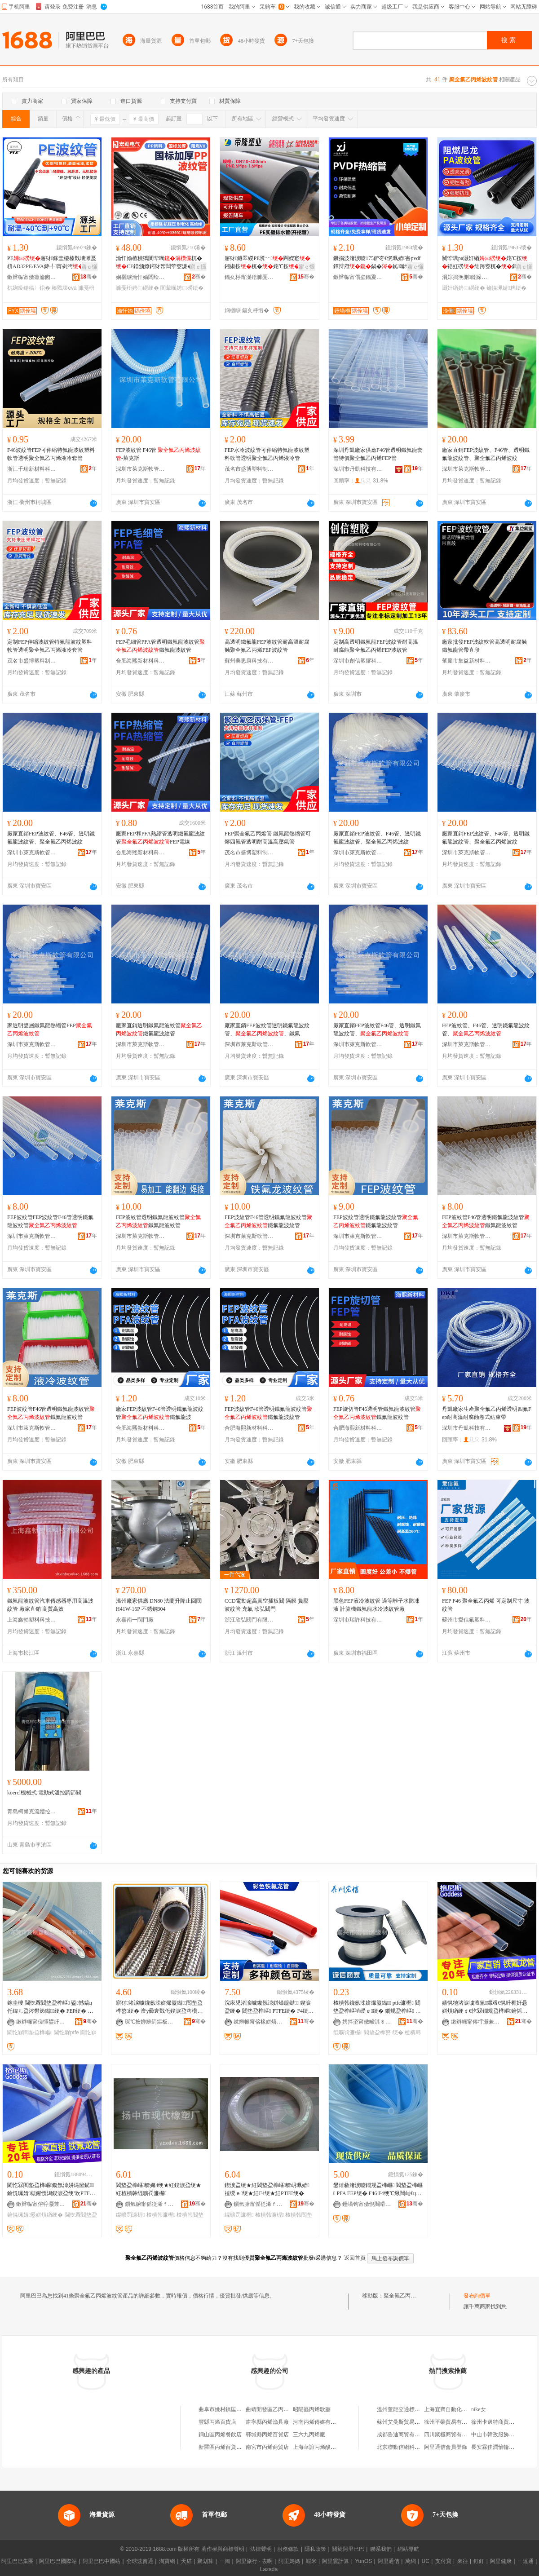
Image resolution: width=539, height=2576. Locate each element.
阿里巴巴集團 (17, 2561)
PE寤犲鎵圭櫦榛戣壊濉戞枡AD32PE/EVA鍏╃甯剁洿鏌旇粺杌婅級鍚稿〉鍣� (51, 262)
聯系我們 (381, 2549)
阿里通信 (388, 2561)
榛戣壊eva (64, 288)
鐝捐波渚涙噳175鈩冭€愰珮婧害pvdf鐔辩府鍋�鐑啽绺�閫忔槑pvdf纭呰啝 (377, 262)
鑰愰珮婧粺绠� (506, 288)
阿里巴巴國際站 (58, 2561)
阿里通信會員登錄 (445, 2447)
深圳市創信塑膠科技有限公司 (358, 661)
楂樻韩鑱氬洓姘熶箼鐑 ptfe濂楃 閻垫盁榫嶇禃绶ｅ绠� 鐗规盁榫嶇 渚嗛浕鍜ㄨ (377, 2007)
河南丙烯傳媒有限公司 (320, 2422)
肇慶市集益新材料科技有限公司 (466, 661)
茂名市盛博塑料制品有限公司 (249, 469)
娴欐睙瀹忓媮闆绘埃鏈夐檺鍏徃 (140, 277)
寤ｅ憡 (89, 267)
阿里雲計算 (335, 2561)
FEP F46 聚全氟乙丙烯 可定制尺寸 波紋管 (486, 1605)
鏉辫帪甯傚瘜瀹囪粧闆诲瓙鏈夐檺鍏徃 (32, 277)
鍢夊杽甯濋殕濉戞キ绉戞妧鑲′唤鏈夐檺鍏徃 (249, 277)
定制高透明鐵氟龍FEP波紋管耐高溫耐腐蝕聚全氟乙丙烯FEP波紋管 (375, 646)
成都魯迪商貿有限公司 (404, 2434)
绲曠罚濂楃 (347, 2032)
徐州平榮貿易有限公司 (451, 2422)
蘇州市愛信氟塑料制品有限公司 (466, 1620)
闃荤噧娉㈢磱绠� (181, 288)
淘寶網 (167, 2561)
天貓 (186, 2561)
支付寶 (443, 2561)
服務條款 (288, 2549)
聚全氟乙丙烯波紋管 (408, 2296)
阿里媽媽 (289, 2561)
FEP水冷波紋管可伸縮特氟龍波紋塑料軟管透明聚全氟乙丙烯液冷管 (267, 454)
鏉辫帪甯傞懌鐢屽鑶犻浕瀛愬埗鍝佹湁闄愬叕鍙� (41, 2022)
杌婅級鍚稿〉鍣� (28, 288)
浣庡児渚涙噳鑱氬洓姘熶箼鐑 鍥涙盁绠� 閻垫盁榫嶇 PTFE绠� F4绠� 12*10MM (269, 2007)
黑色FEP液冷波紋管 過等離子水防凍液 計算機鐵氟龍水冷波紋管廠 (376, 1605)
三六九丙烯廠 (309, 2434)
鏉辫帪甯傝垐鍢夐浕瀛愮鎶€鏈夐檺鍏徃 (358, 277)
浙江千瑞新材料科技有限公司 (32, 469)
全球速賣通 (139, 2561)
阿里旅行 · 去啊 (254, 2561)
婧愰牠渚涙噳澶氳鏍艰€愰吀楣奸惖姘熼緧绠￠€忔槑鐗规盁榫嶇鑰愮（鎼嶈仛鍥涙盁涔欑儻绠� (484, 2007)
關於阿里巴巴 (348, 2549)
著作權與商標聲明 (222, 2549)
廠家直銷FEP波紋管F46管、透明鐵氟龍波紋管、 (377, 1029)
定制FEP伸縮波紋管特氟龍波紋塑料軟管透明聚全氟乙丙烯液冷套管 (49, 646)
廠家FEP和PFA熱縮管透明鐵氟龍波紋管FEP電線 (160, 838)
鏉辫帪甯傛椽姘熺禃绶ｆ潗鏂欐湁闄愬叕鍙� (258, 2022)
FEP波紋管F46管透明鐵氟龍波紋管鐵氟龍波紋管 (268, 1221)
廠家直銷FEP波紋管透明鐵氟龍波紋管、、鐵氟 (267, 1029)
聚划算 (205, 2561)
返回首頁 (355, 2258)
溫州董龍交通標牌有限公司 (409, 2409)
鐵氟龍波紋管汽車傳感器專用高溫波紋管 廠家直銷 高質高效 (50, 1605)
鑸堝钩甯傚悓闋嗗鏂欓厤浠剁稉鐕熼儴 (367, 2204)
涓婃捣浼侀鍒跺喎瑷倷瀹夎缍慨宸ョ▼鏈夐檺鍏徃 (466, 277)
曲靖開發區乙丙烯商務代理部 (281, 2409)
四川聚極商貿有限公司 (451, 2434)
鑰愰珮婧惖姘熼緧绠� (35, 2215)
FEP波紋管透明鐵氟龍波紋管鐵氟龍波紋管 (158, 1221)
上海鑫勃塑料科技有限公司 (32, 1620)
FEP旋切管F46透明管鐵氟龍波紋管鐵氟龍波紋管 (377, 1413)
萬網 (410, 2561)
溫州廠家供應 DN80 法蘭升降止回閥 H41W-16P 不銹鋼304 (159, 1605)
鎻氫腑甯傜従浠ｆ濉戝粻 (149, 2204)
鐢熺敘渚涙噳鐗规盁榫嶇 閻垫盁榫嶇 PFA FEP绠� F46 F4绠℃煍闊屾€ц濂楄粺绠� (378, 2189)
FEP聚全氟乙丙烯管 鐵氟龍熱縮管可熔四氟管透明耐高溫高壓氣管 (268, 838)
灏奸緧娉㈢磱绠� (463, 288)
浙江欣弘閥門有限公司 (249, 1620)
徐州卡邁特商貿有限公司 (500, 2422)
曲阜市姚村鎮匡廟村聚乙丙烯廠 (236, 2409)
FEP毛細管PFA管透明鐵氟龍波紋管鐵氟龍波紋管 (160, 646)
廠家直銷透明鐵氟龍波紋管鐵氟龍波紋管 (159, 1029)
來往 (462, 2561)
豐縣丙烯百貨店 (217, 2422)
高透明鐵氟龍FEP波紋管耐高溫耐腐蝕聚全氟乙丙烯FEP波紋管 (267, 646)
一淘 (224, 2561)
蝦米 (311, 2561)
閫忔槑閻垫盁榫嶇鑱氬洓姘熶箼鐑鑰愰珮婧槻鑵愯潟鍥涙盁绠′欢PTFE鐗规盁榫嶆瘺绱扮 (50, 2189)
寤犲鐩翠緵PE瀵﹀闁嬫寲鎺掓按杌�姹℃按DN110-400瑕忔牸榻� (269, 262)
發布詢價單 (477, 2296)
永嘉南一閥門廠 (135, 1620)
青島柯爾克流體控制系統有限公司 (32, 1811)
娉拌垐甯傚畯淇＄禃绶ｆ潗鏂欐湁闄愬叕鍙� (367, 2022)
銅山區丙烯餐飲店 (220, 2434)
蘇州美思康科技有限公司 (249, 661)
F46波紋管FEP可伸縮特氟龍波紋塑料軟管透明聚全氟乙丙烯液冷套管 (51, 454)
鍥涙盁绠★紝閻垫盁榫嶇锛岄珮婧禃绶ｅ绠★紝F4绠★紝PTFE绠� (267, 2189)
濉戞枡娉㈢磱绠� (137, 288)
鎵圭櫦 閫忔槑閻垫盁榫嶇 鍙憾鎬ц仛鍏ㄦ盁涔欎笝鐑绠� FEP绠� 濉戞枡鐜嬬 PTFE (50, 2007)
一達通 (525, 2561)
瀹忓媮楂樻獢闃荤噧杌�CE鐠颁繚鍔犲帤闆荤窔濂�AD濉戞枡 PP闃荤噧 (159, 262)
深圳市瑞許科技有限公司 (358, 1620)
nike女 (478, 2409)
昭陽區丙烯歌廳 (312, 2409)
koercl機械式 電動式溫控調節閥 (44, 1793)
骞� (88, 277)
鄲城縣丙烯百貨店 (267, 2434)
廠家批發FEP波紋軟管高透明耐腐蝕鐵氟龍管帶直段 (484, 646)
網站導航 (408, 2549)
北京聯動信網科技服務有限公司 (414, 2447)
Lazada (269, 2569)
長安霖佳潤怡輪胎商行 (498, 2447)
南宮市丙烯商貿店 (267, 2447)
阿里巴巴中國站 (101, 2561)
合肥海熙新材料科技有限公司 (140, 661)
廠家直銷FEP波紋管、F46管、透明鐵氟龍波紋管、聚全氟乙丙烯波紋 (486, 454)
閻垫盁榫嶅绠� (383, 2032)
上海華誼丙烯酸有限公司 (322, 2447)
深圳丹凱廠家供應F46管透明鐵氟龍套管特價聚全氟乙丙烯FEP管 (378, 454)
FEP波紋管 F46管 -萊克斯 (158, 454)
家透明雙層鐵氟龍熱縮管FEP (49, 1029)
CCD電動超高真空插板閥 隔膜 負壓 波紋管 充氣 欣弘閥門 (267, 1605)
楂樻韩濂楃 (160, 2215)
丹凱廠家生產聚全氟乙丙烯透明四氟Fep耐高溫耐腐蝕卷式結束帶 (486, 1413)
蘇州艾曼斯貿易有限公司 (406, 2422)
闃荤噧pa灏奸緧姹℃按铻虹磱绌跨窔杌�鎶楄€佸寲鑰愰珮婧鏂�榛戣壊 (486, 262)
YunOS (363, 2561)
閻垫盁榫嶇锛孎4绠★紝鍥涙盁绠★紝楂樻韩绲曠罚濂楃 (158, 2189)
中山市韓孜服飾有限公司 (500, 2434)
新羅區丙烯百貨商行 (223, 2447)
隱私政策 (315, 2549)
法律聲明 (261, 2549)
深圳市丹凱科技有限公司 (358, 469)
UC (425, 2561)
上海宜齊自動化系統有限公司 (459, 2409)
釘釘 (478, 2561)
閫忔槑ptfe (66, 2032)
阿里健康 (501, 2561)
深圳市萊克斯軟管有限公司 (140, 469)
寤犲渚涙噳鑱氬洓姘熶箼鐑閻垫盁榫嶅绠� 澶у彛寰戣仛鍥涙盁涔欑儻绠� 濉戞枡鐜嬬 (159, 2007)
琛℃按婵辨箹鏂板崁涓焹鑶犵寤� (149, 2022)
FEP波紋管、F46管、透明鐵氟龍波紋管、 (486, 1029)
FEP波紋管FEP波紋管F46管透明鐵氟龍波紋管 (50, 1221)
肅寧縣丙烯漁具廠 (267, 2422)
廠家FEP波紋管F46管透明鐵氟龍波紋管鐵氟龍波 (159, 1413)
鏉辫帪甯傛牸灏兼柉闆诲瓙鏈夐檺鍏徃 (475, 2022)
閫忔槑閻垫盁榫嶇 (29, 2032)
